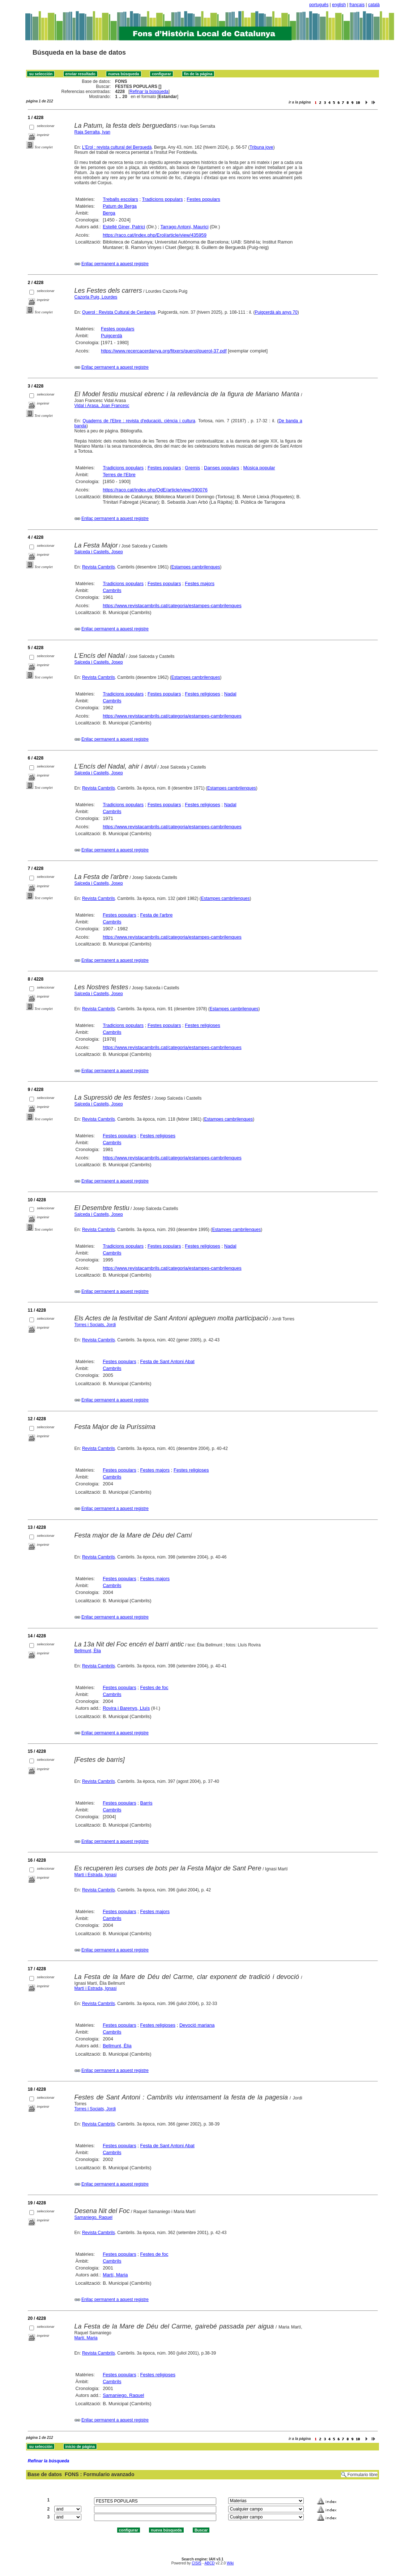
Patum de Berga (120, 206)
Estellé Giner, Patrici (124, 226)
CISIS (196, 2563)
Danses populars (221, 467)
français (356, 4)
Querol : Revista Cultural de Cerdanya (118, 312)
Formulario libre (363, 2474)
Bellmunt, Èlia (87, 1650)
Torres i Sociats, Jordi (95, 1324)
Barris (146, 1803)
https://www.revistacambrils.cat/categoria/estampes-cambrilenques (172, 605)
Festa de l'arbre (156, 915)
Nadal (230, 694)
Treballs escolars (120, 199)
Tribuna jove (261, 147)
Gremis (192, 467)
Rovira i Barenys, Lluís (126, 1708)
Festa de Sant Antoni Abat (167, 1361)
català (374, 4)
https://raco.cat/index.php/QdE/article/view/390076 (155, 489)
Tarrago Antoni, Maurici (185, 226)
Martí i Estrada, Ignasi (95, 1874)
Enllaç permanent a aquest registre (115, 263)
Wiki (230, 2563)
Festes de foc (154, 1687)
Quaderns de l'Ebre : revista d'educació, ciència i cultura (139, 420)
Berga (109, 213)
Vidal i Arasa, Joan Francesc (101, 405)
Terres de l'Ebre (119, 474)
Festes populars (203, 199)
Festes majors (199, 583)
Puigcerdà (111, 335)
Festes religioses (202, 694)
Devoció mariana (197, 2025)
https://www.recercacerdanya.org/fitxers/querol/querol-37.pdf (164, 351)
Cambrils (112, 590)
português (318, 4)
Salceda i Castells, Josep (98, 551)
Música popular (259, 467)
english (339, 4)
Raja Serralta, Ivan (92, 132)
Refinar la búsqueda (148, 91)
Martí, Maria (115, 2274)
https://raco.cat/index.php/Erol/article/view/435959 (154, 235)
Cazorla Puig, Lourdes (96, 297)
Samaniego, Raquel (93, 2217)
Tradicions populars (162, 199)
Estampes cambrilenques (195, 567)
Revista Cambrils (98, 567)
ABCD (209, 2563)
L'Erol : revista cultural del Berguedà (117, 147)
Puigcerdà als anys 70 (276, 312)
